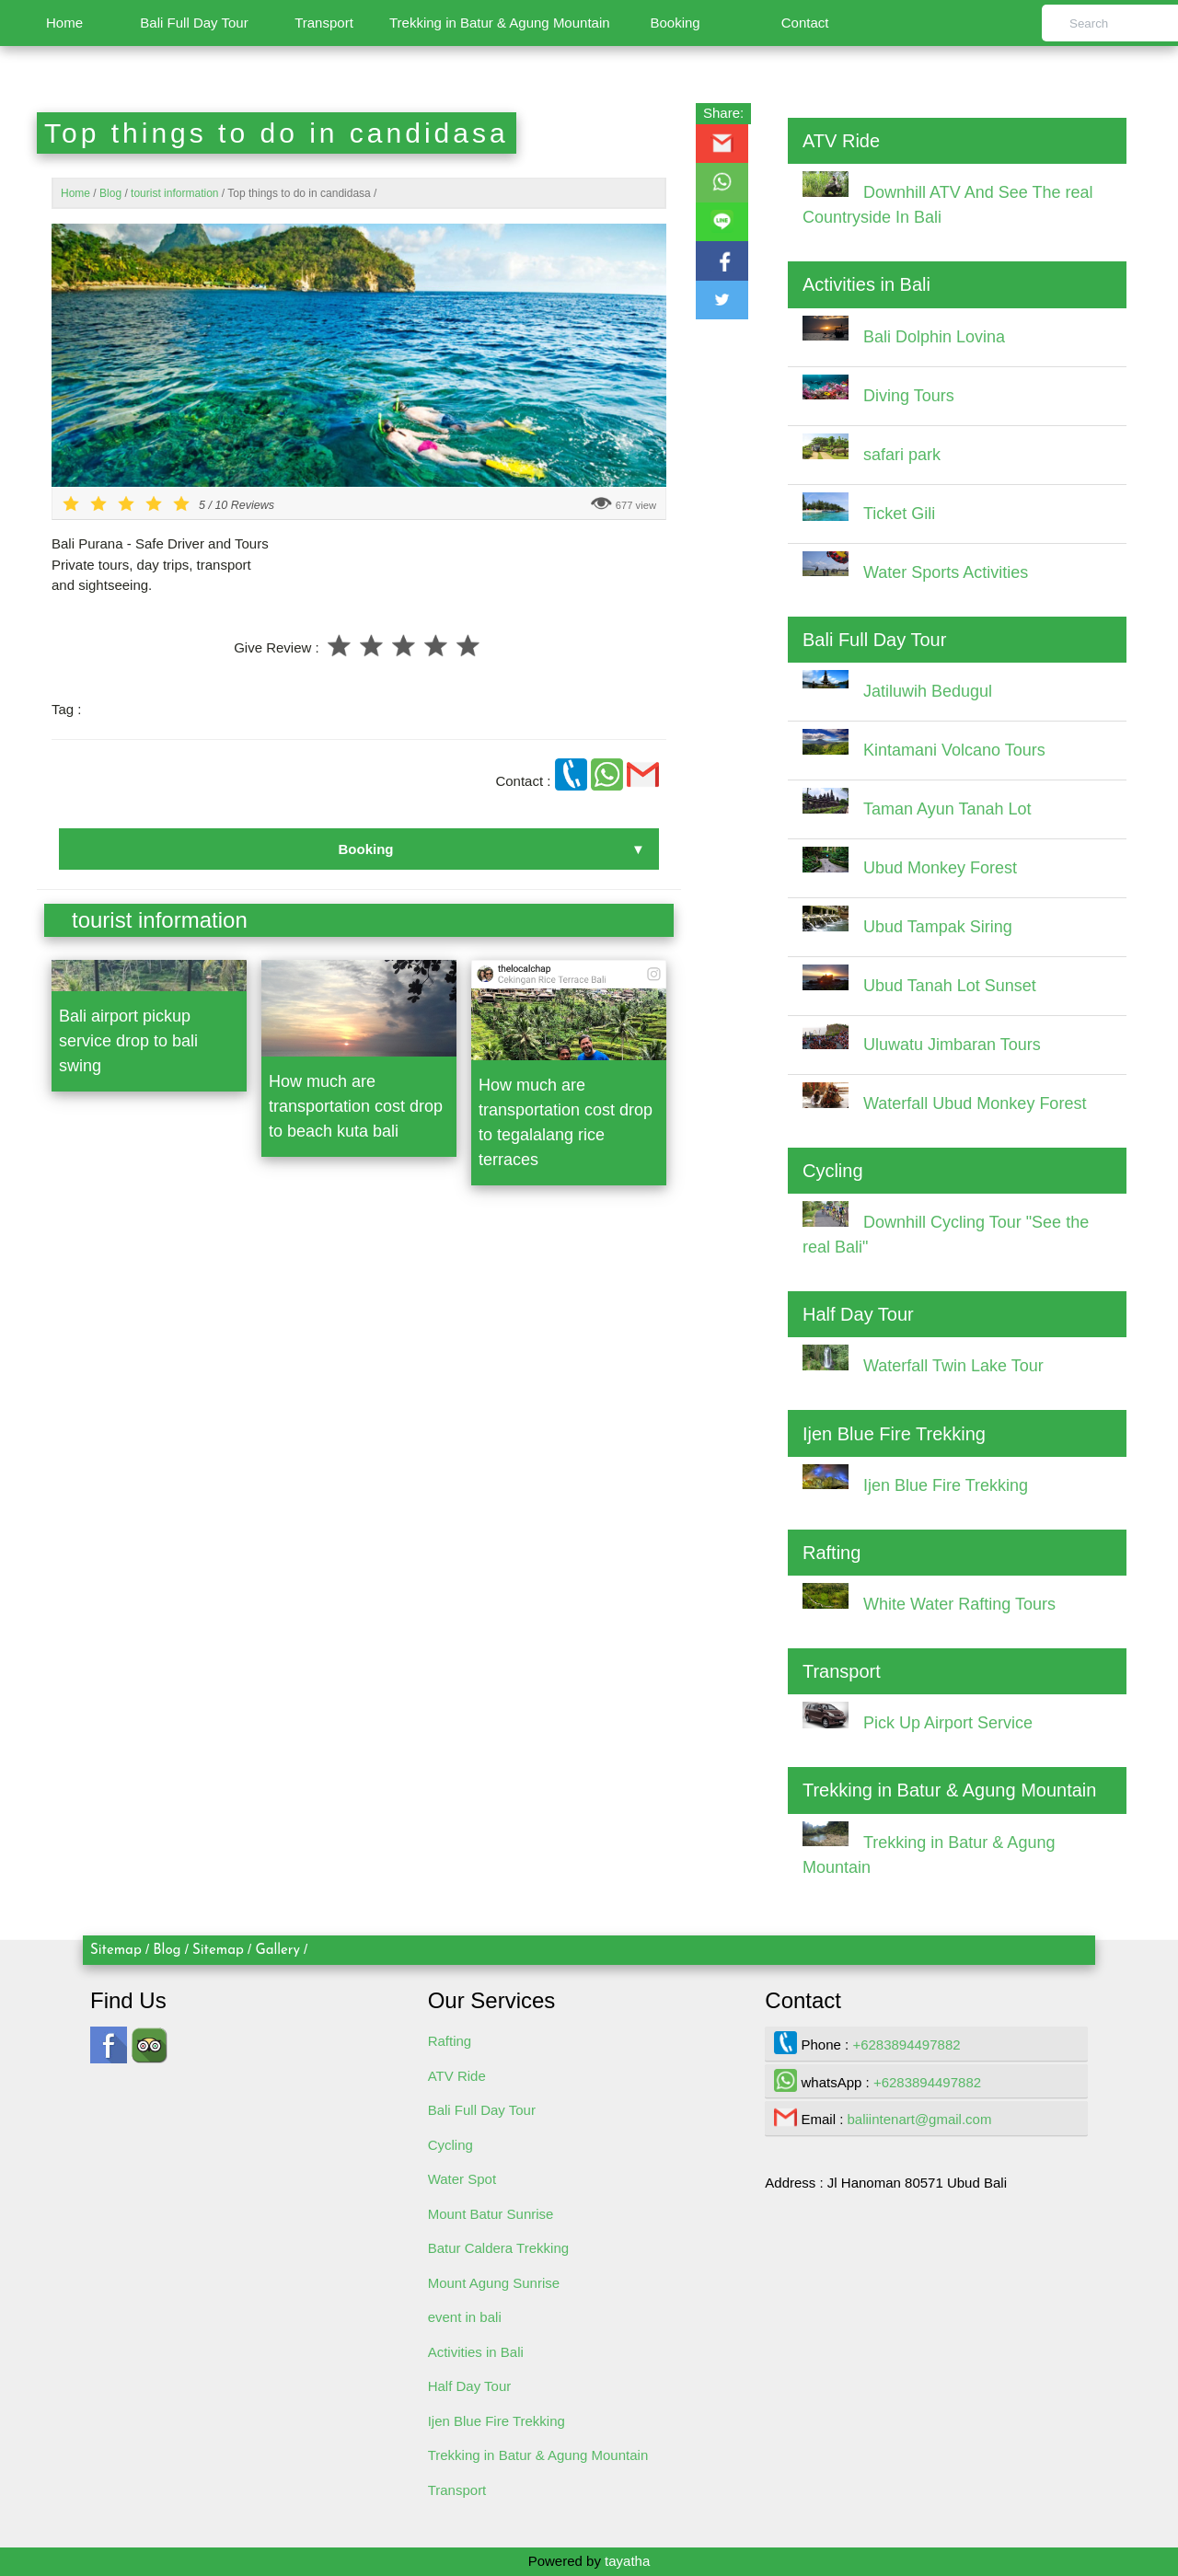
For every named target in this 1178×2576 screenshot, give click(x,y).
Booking (674, 22)
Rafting (450, 2041)
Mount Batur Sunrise (491, 2214)
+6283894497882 (906, 2044)
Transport (323, 22)
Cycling (450, 2145)
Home (64, 22)
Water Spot (462, 2179)
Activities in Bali (476, 2352)
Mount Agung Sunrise (494, 2283)
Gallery (277, 1951)
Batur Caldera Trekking (498, 2248)
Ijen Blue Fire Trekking (496, 2421)
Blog (166, 1951)
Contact (805, 22)
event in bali (465, 2317)
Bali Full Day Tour (194, 22)
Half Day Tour (470, 2386)
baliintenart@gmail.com (920, 2119)
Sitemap (116, 1951)
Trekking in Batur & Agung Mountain (499, 22)
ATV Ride (457, 2076)
